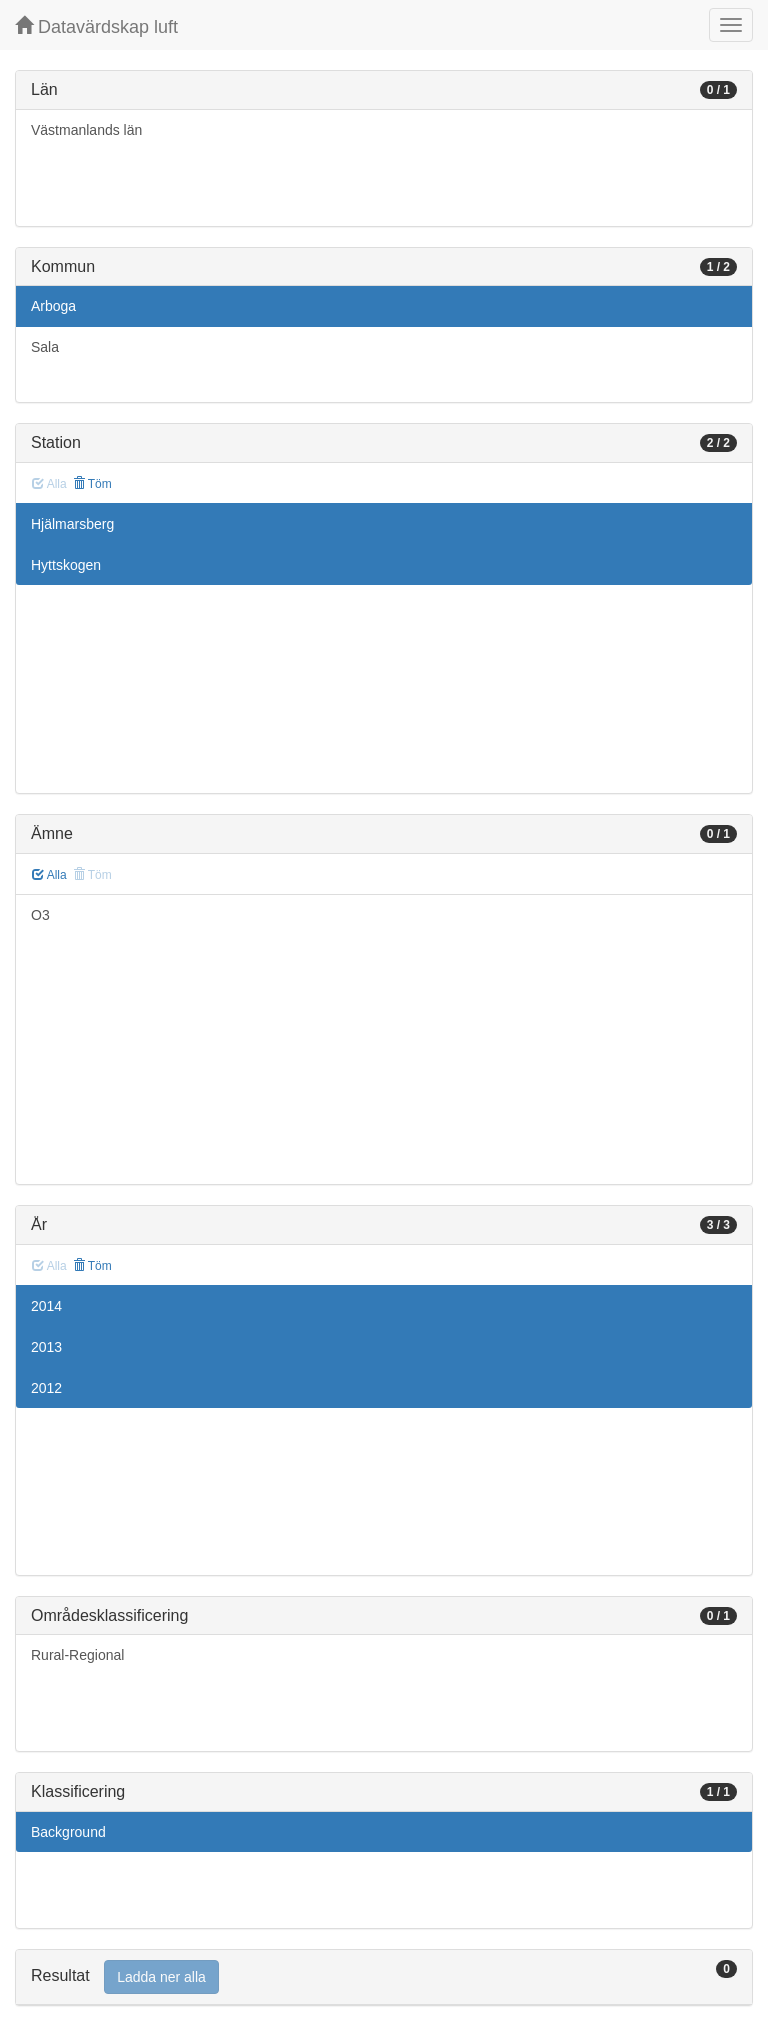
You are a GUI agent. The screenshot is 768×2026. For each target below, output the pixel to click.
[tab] (384, 1977)
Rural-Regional (77, 1655)
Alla (49, 875)
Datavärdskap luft (96, 26)
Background (68, 1832)
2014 (46, 1306)
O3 (40, 915)
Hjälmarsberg (72, 524)
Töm (92, 484)
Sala (45, 347)
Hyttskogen (66, 565)
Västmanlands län (86, 130)
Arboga (53, 306)
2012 (46, 1388)
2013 (46, 1347)
